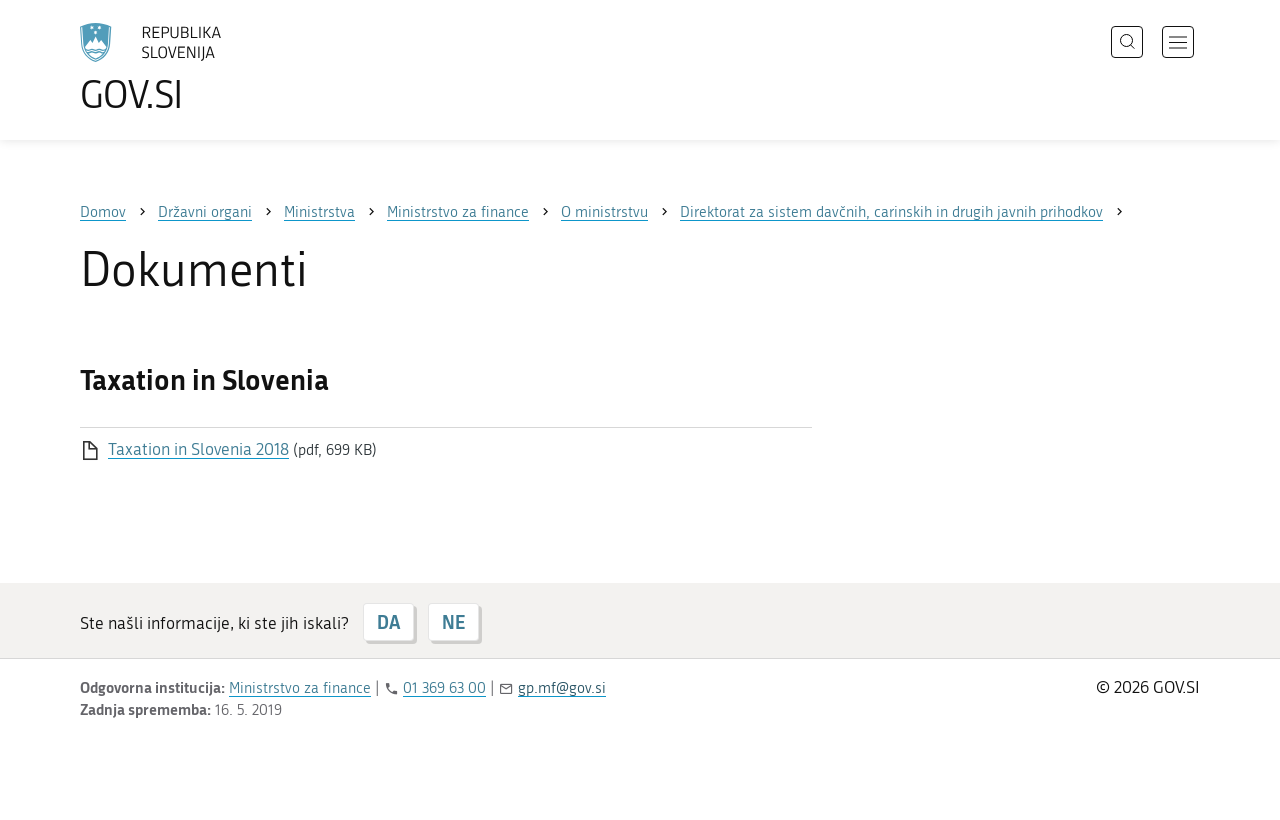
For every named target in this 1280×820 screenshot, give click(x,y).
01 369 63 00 (444, 688)
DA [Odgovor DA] (388, 622)
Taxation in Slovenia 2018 (198, 449)
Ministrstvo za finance (300, 688)
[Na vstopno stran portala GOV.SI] (206, 68)
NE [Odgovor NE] (453, 622)
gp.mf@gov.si (562, 688)
